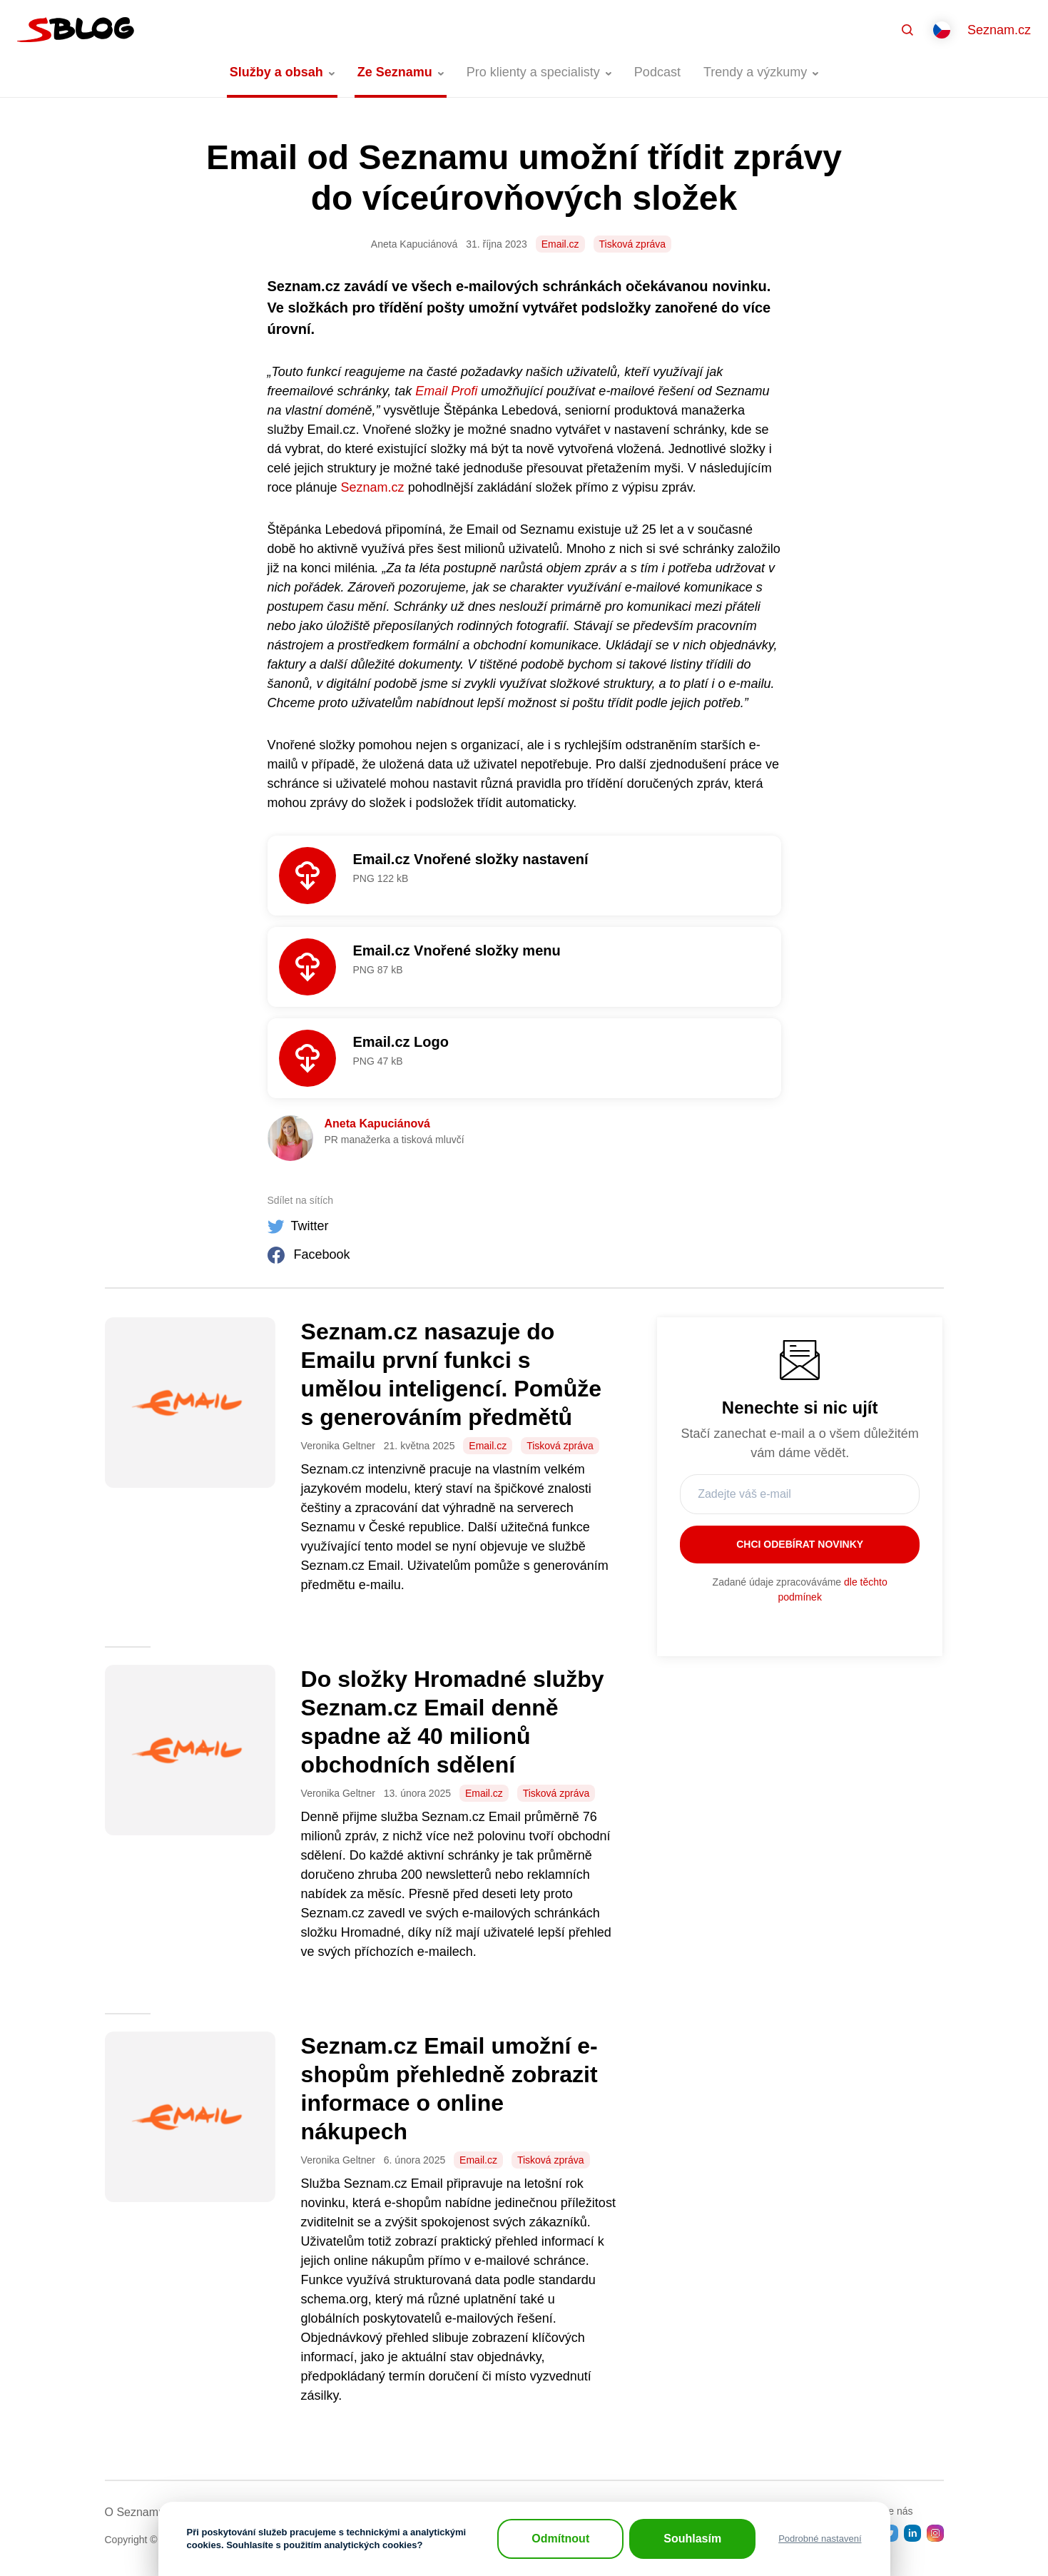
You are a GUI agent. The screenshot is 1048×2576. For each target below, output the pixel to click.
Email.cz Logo (401, 1042)
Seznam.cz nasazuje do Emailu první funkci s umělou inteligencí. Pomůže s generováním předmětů (451, 1374)
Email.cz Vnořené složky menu (457, 950)
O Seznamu (135, 2512)
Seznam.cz (999, 30)
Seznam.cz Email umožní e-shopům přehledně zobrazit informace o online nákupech (449, 2088)
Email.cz (560, 244)
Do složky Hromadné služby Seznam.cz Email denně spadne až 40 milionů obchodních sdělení (452, 1722)
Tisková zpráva (632, 244)
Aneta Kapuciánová (377, 1123)
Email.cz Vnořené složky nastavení (471, 859)
